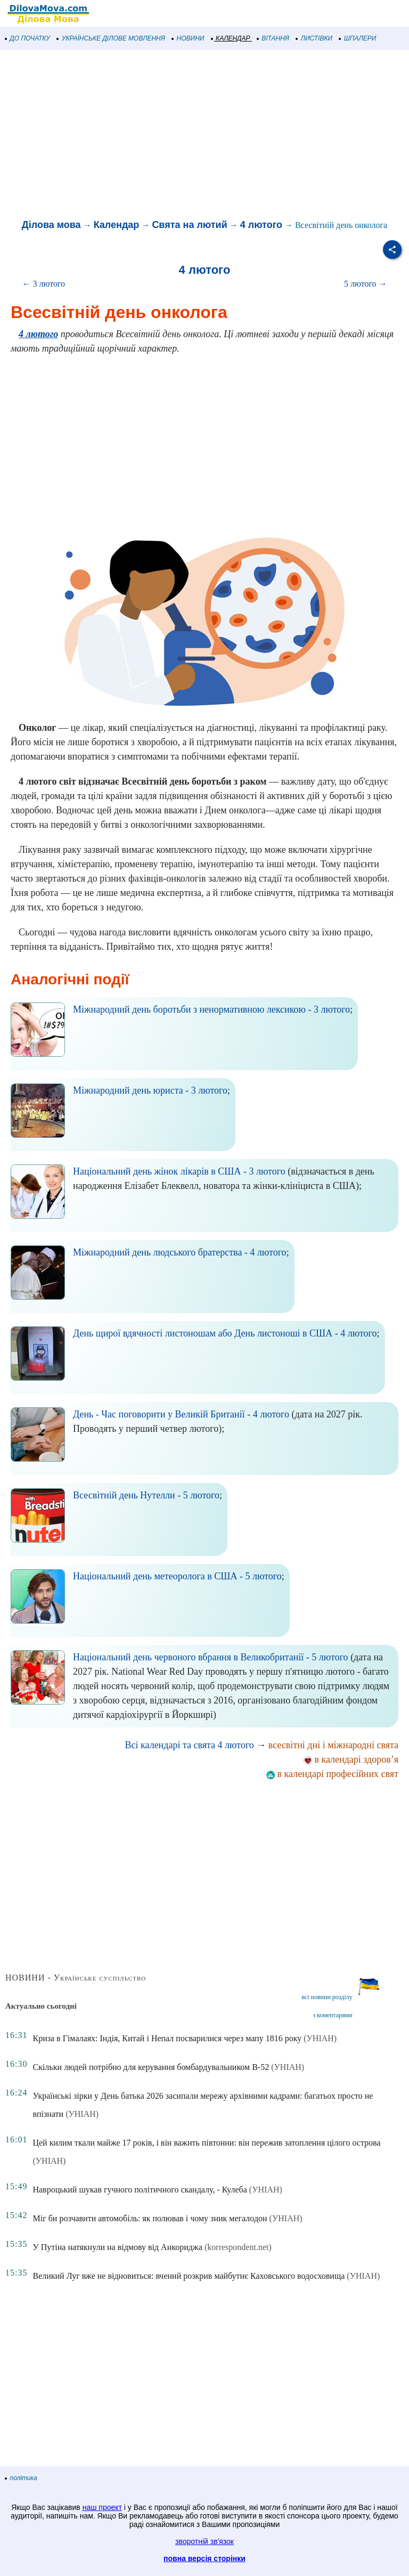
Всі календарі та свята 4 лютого (189, 1745)
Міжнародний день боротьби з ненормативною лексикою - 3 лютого (211, 1009)
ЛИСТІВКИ (314, 38)
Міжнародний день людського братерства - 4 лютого (180, 1252)
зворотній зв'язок (204, 2541)
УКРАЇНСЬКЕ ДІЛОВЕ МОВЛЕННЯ (111, 38)
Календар (117, 224)
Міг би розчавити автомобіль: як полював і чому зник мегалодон (149, 2218)
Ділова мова (51, 224)
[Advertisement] (204, 135)
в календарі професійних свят (332, 1773)
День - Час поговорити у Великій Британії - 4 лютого (181, 1414)
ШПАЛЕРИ (358, 38)
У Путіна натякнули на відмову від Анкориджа (117, 2247)
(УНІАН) (320, 2038)
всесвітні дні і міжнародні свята (333, 1745)
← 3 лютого (43, 283)
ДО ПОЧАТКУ (28, 38)
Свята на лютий (189, 224)
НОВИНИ (188, 38)
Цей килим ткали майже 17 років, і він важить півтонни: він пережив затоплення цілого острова (206, 2142)
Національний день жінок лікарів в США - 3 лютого (179, 1171)
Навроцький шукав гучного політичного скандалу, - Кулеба (139, 2189)
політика (21, 2478)
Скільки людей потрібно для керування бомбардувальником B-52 (150, 2067)
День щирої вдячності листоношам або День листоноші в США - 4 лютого (225, 1333)
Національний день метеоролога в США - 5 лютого (177, 1576)
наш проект (102, 2507)
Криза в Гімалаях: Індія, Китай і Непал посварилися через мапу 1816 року (166, 2038)
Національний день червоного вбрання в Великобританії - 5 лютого (210, 1657)
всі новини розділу (327, 1997)
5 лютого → (365, 283)
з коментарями (332, 2015)
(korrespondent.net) (238, 2247)
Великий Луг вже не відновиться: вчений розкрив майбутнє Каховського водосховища (188, 2275)
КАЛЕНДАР (231, 38)
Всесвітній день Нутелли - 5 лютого (146, 1495)
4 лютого (261, 224)
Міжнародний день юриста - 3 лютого (150, 1090)
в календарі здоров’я (351, 1759)
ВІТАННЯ (273, 38)
